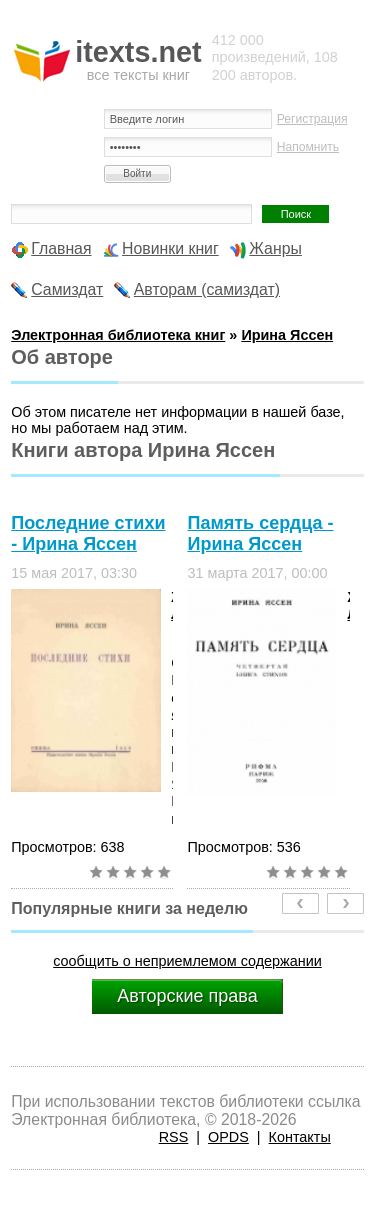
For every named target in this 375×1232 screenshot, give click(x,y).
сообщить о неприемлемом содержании (187, 961)
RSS (174, 1137)
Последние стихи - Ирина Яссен (88, 533)
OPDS (228, 1137)
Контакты (300, 1137)
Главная (61, 248)
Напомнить (308, 147)
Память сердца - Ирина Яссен (260, 533)
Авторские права (187, 996)
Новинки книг (170, 248)
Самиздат (67, 289)
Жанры (275, 248)
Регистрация (312, 119)
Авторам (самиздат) (207, 289)
